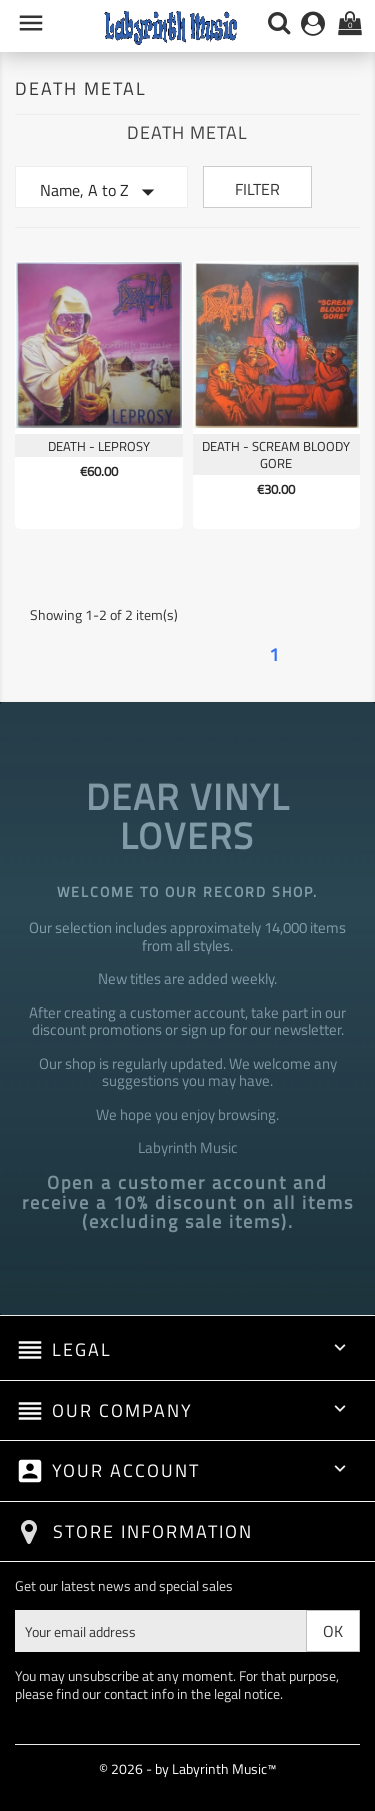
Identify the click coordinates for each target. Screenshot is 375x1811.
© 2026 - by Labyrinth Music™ (187, 1768)
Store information (153, 1531)
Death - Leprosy (99, 446)
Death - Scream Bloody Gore (276, 455)
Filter (257, 189)
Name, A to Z (101, 192)
